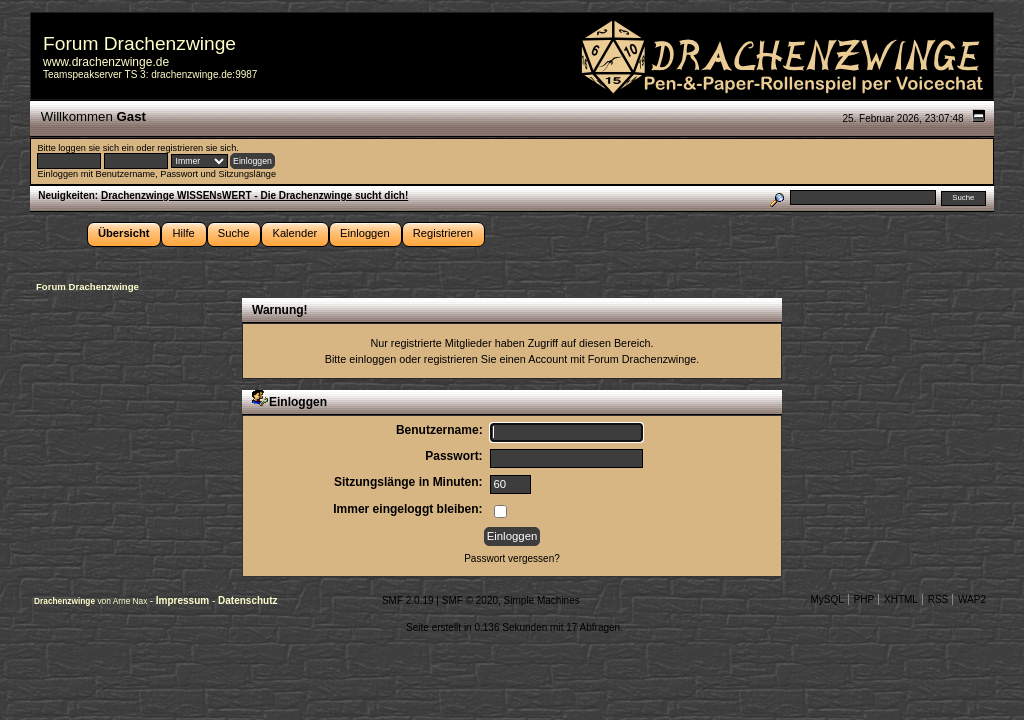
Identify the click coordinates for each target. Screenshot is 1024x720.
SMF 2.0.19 (408, 600)
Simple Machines (542, 600)
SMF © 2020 (470, 600)
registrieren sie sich (196, 148)
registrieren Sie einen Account (495, 359)
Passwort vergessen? (512, 558)
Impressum (184, 600)
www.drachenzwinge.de (106, 62)
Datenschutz (247, 600)
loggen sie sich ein (95, 148)
